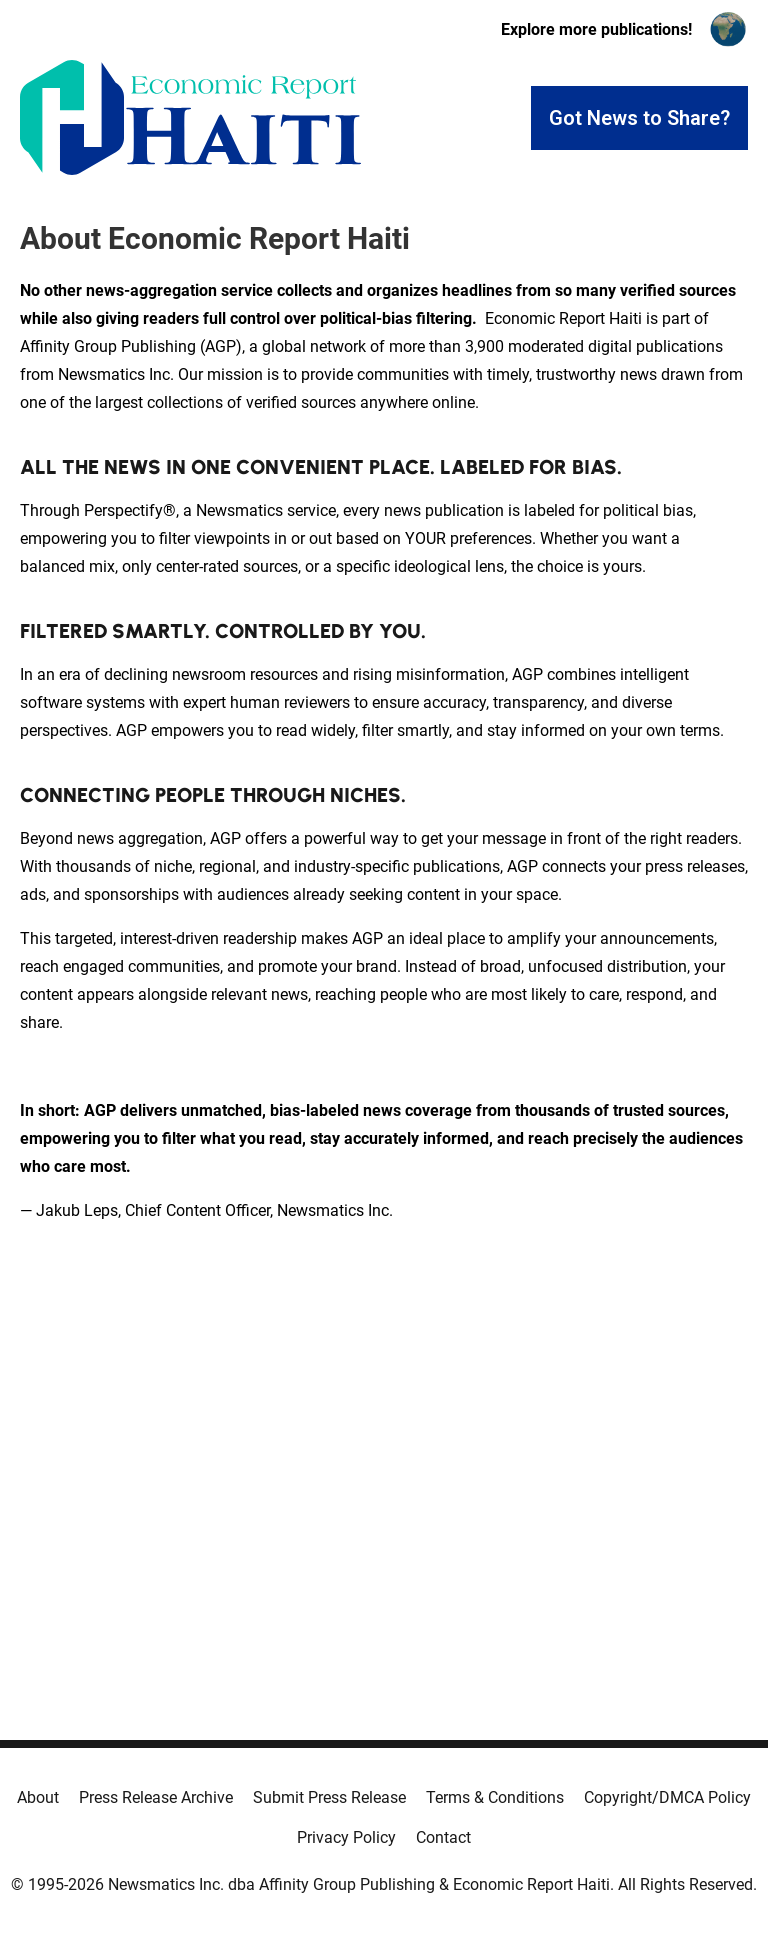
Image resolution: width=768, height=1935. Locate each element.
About (38, 1797)
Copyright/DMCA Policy (667, 1797)
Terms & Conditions (495, 1797)
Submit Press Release (329, 1797)
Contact (443, 1837)
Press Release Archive (156, 1797)
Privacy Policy (346, 1837)
